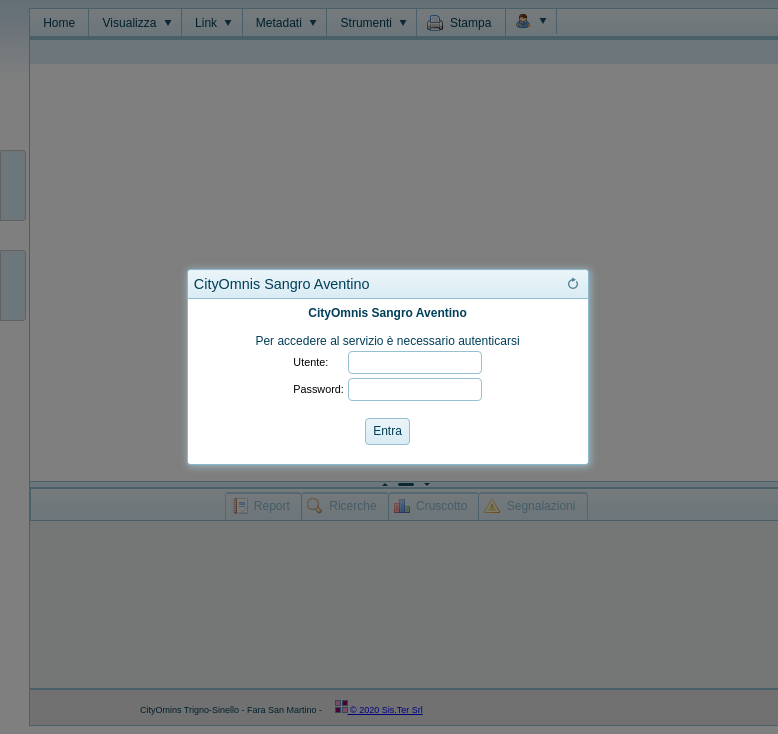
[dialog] (388, 381)
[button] (573, 284)
